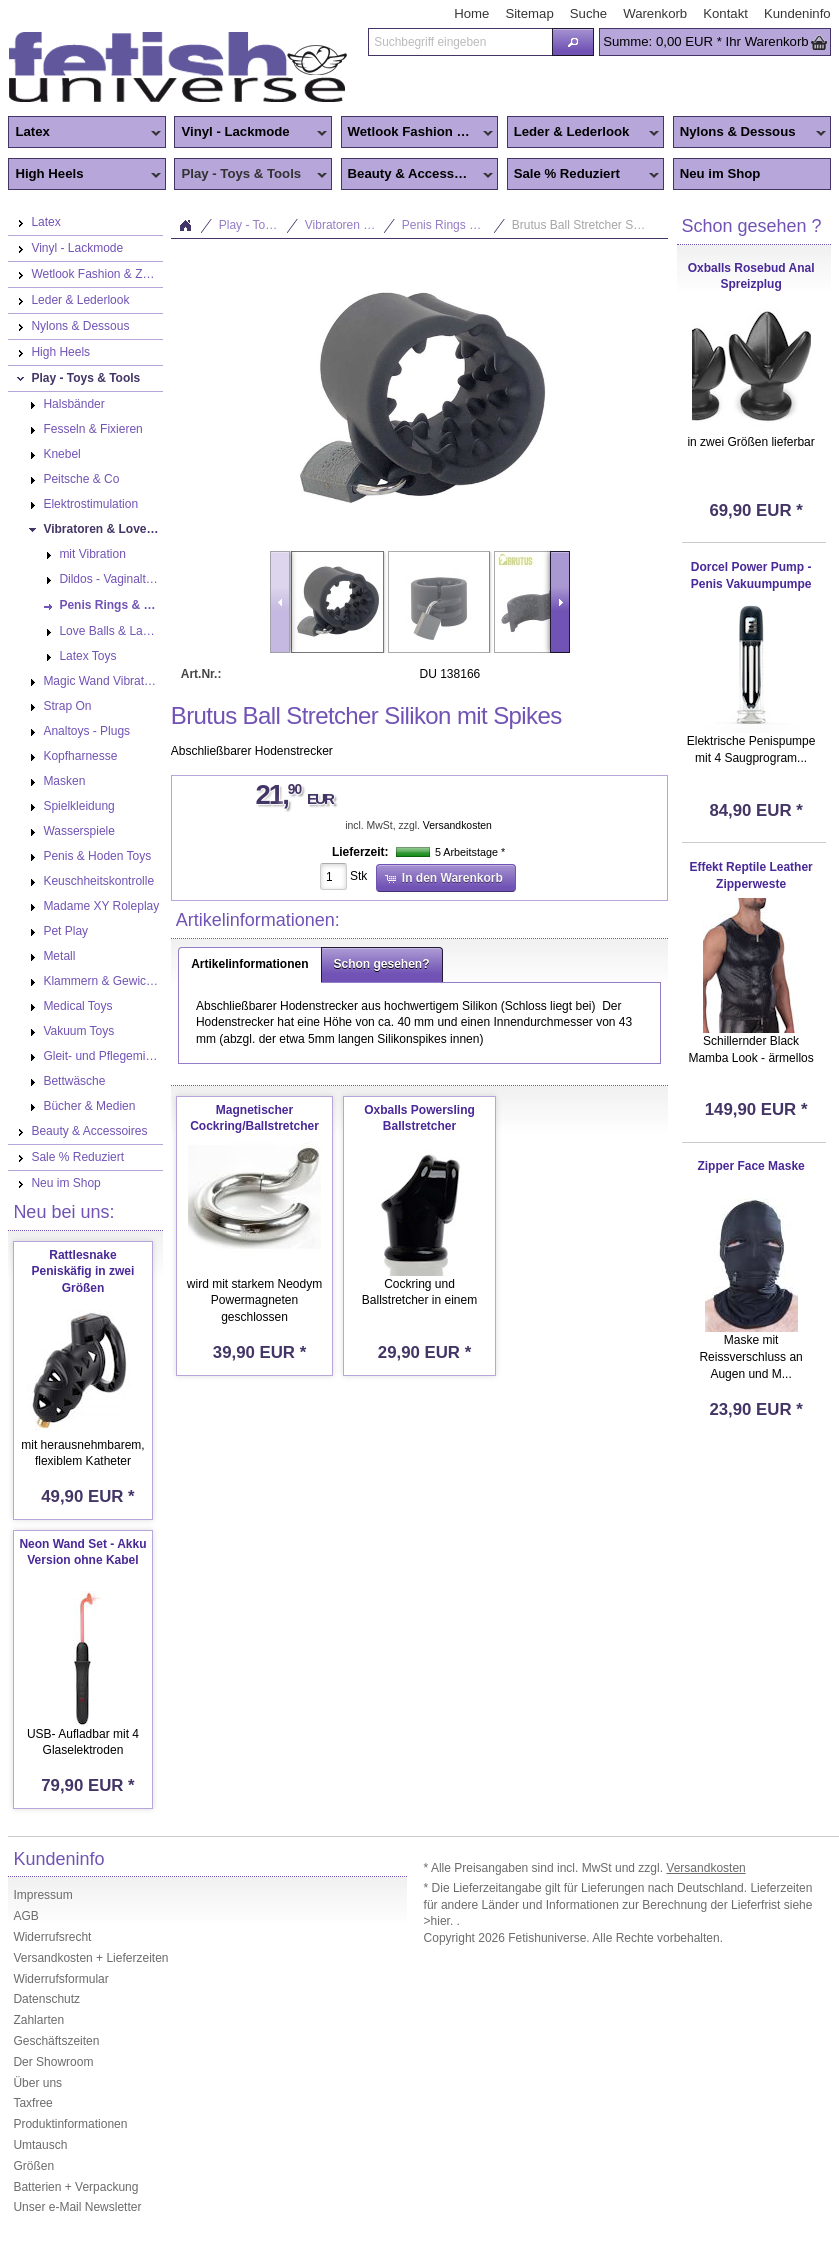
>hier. (440, 1921)
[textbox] (460, 42)
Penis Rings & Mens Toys (454, 225)
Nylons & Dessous (749, 133)
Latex (84, 133)
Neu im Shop (720, 173)
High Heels (84, 175)
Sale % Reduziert (583, 175)
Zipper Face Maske (750, 1166)
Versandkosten (457, 825)
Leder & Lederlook (583, 133)
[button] (573, 42)
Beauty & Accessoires (417, 175)
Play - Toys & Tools (250, 175)
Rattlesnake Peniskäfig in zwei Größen (83, 1272)
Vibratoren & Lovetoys (350, 225)
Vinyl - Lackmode (250, 133)
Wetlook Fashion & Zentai (420, 133)
